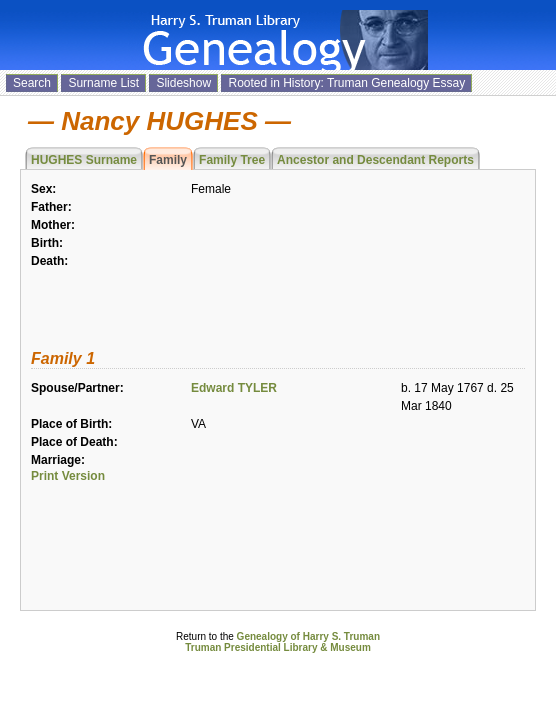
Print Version (68, 476)
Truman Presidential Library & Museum (278, 647)
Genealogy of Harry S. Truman (308, 636)
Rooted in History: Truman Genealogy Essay (346, 83)
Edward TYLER (234, 388)
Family (168, 160)
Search (32, 83)
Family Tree (232, 160)
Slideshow (183, 83)
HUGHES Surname (84, 160)
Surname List (103, 83)
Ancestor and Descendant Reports (375, 160)
